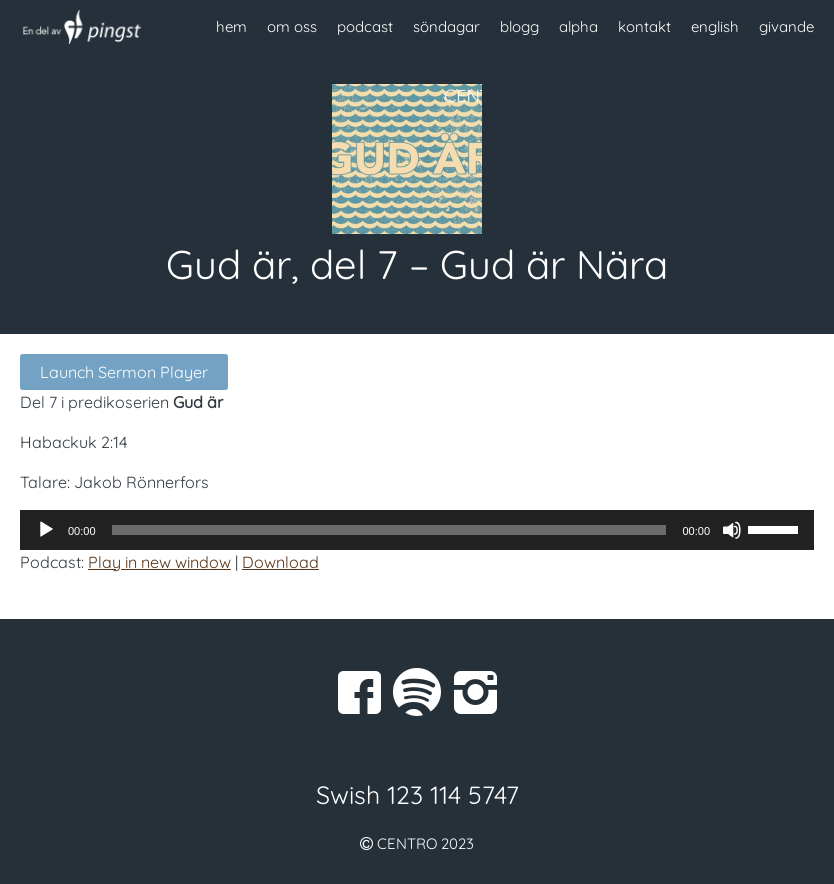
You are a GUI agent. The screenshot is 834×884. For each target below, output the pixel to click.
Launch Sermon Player (124, 372)
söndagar (446, 26)
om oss (292, 26)
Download (280, 562)
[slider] (389, 530)
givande (786, 26)
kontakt (644, 26)
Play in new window (159, 562)
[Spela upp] (46, 530)
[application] (417, 530)
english (715, 26)
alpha (578, 26)
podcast (365, 26)
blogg (519, 26)
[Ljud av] (732, 530)
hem (231, 26)
